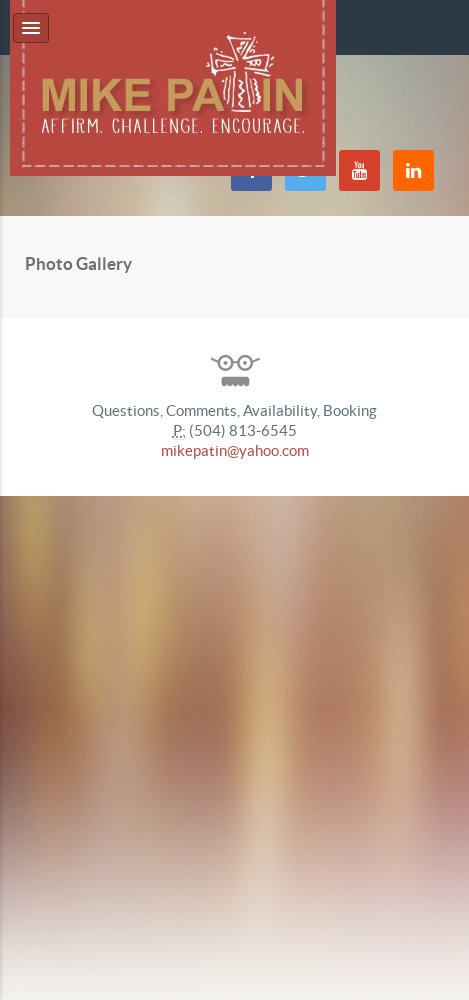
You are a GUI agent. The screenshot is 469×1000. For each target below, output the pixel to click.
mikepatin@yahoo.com (235, 450)
